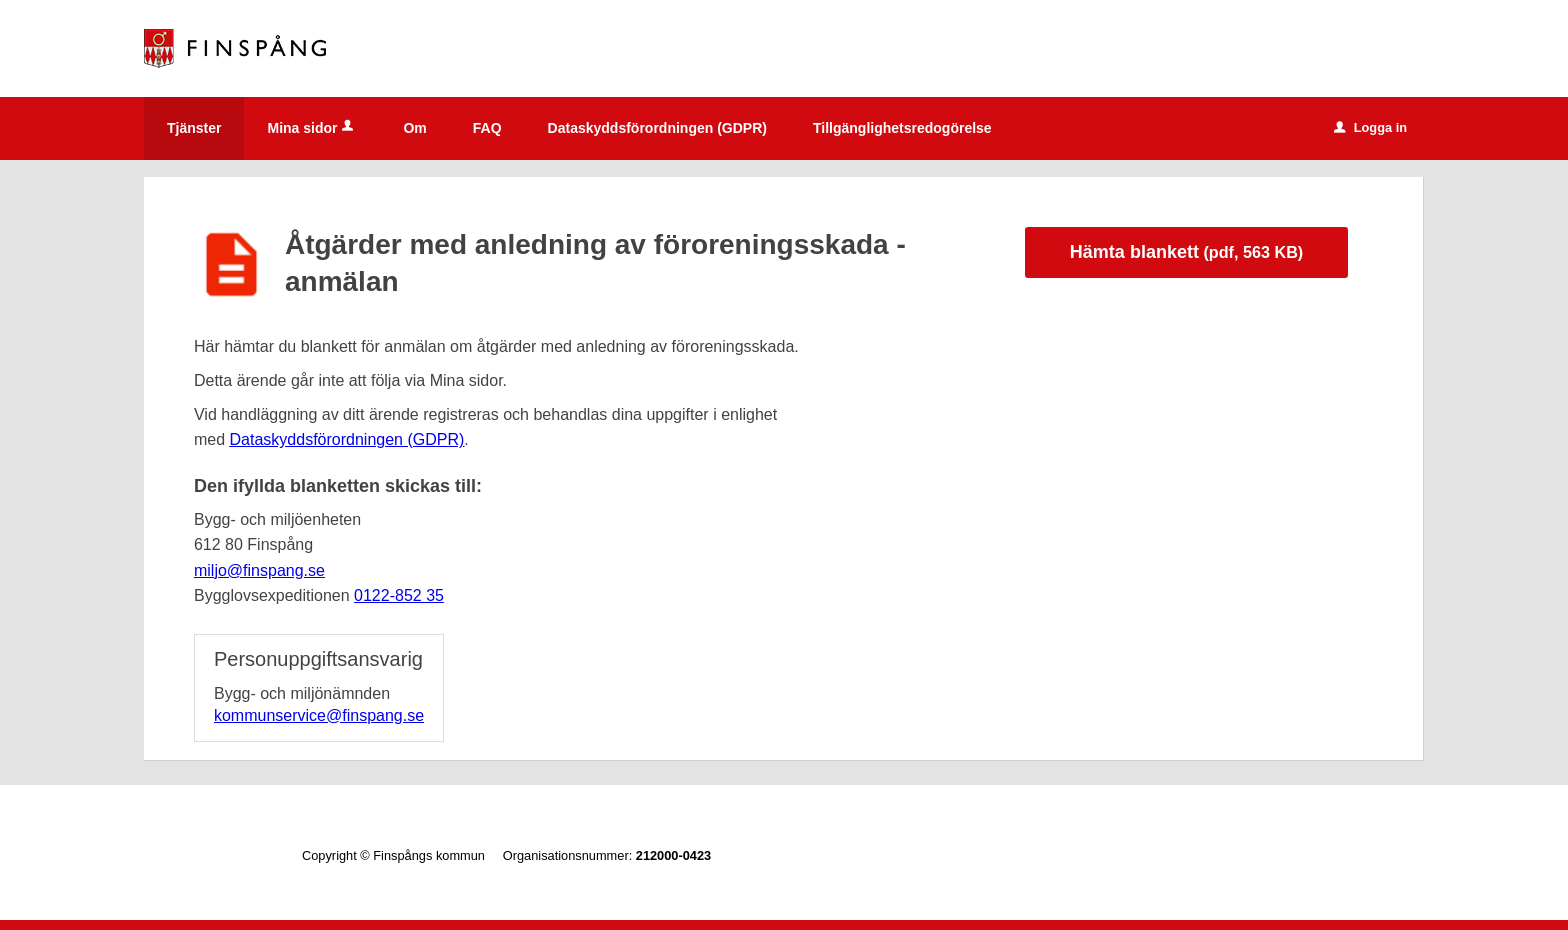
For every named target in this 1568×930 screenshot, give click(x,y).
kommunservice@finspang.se (319, 715)
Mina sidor (312, 128)
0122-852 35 (399, 595)
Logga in (1370, 127)
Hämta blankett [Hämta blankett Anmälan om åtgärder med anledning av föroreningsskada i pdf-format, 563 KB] (1186, 252)
